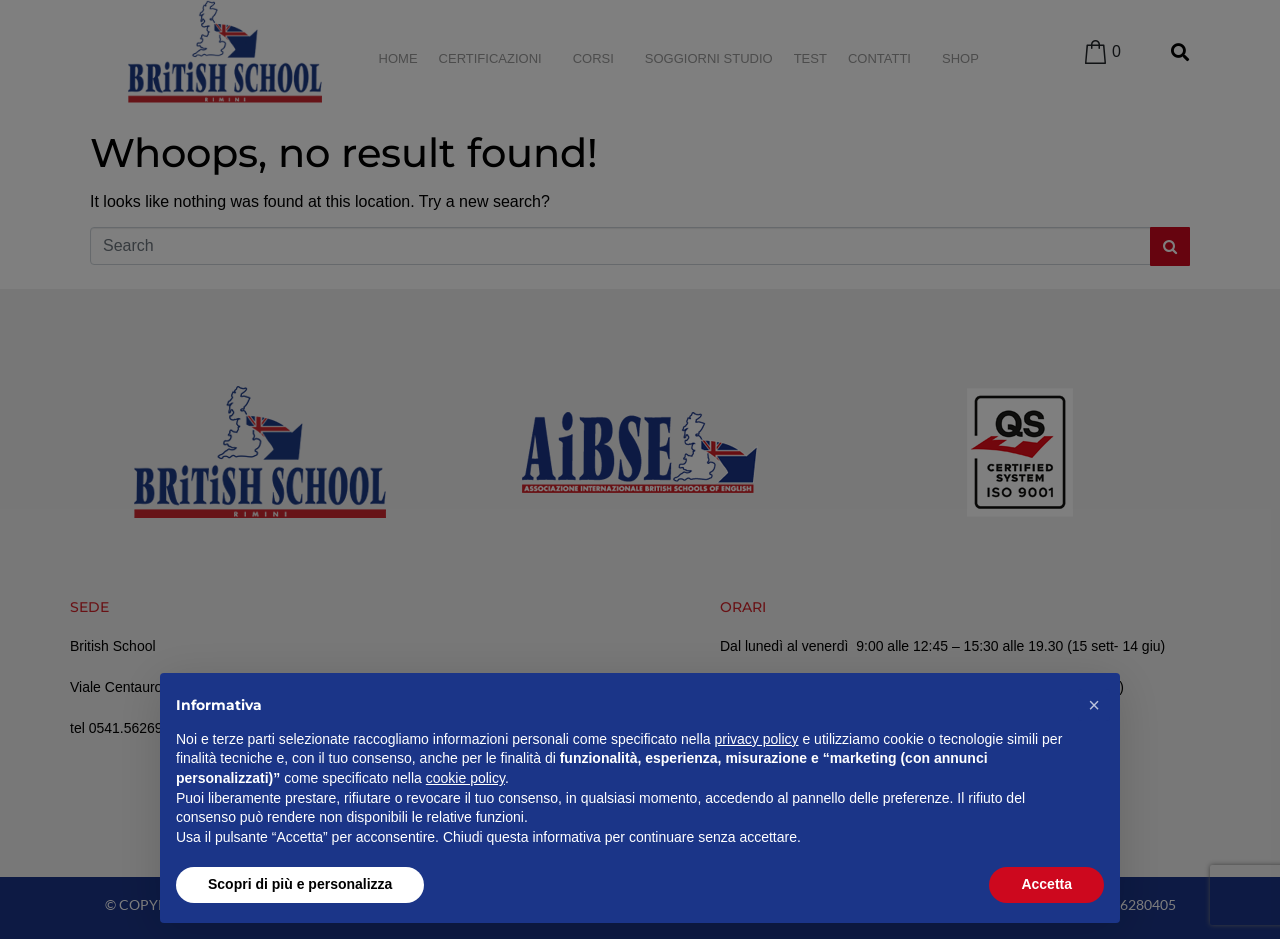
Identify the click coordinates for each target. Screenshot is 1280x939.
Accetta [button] (1046, 884)
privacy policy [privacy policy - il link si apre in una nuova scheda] (757, 739)
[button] (1094, 705)
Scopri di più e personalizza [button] (300, 884)
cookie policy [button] (465, 778)
